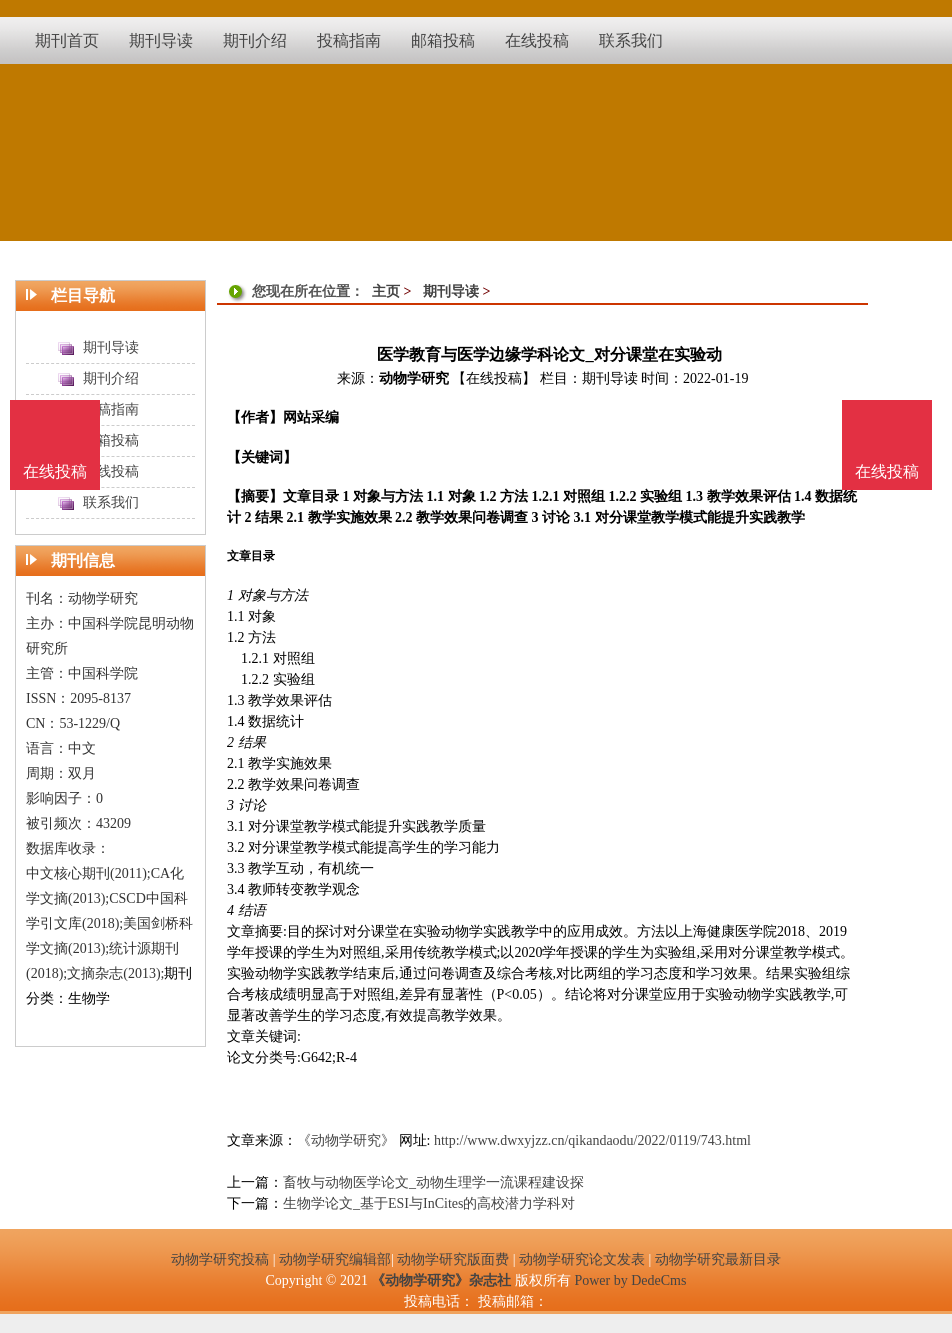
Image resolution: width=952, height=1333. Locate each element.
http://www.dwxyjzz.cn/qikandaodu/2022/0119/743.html (592, 1140)
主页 (386, 291)
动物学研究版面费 (453, 1259)
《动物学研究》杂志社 (441, 1280)
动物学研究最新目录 (718, 1259)
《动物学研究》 (346, 1140)
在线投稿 (887, 471)
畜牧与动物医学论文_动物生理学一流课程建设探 (433, 1182)
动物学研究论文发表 (582, 1259)
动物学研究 (414, 378)
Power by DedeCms (630, 1280)
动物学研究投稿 (220, 1259)
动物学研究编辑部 (335, 1259)
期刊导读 (451, 291)
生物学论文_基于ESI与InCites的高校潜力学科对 (429, 1203)
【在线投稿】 (494, 378)
